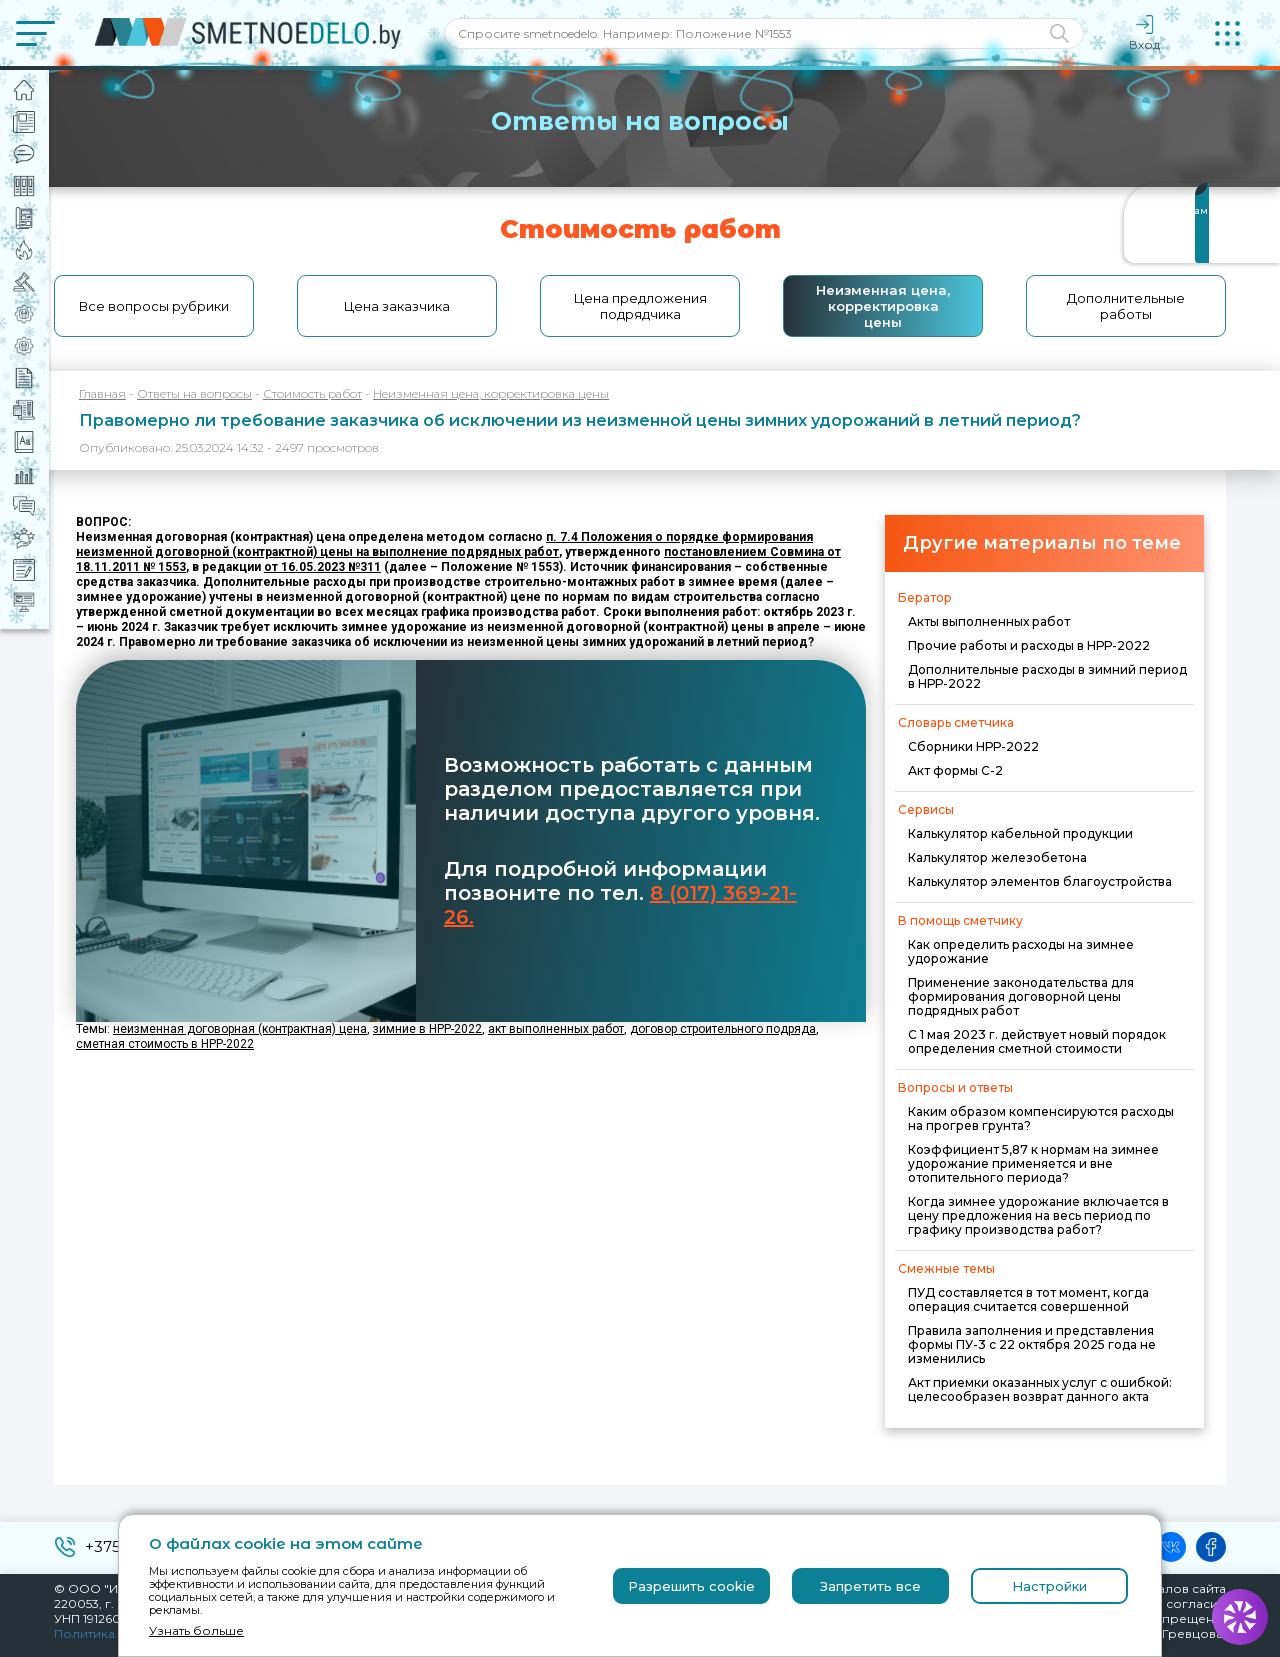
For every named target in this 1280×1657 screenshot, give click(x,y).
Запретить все (870, 1586)
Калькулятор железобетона (997, 857)
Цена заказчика (397, 306)
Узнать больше (196, 1630)
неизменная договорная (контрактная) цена (240, 1029)
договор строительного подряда (723, 1029)
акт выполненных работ (556, 1029)
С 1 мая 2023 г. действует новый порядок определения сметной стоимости (1037, 1041)
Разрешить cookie (691, 1586)
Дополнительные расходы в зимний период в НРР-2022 (1047, 676)
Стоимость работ (312, 393)
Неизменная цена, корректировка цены (883, 306)
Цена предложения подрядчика (640, 306)
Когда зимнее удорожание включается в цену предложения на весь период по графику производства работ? (1038, 1215)
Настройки (1049, 1586)
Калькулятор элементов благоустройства (1040, 881)
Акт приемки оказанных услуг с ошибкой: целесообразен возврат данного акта (1040, 1389)
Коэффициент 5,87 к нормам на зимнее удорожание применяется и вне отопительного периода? (1033, 1163)
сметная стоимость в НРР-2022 (165, 1044)
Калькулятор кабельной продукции (1020, 833)
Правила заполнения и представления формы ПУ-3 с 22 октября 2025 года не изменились (1032, 1344)
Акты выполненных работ (989, 621)
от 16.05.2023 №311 (322, 567)
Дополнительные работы (1126, 306)
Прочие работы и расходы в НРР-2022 (1029, 645)
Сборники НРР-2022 (973, 746)
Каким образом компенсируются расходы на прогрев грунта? (1041, 1118)
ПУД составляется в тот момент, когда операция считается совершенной (1028, 1299)
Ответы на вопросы (194, 393)
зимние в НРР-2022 (427, 1029)
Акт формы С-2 (955, 770)
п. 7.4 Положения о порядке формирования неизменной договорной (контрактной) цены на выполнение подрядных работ (444, 544)
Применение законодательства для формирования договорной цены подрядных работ (1021, 996)
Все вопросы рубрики (154, 306)
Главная (102, 393)
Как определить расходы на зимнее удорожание (1021, 951)
